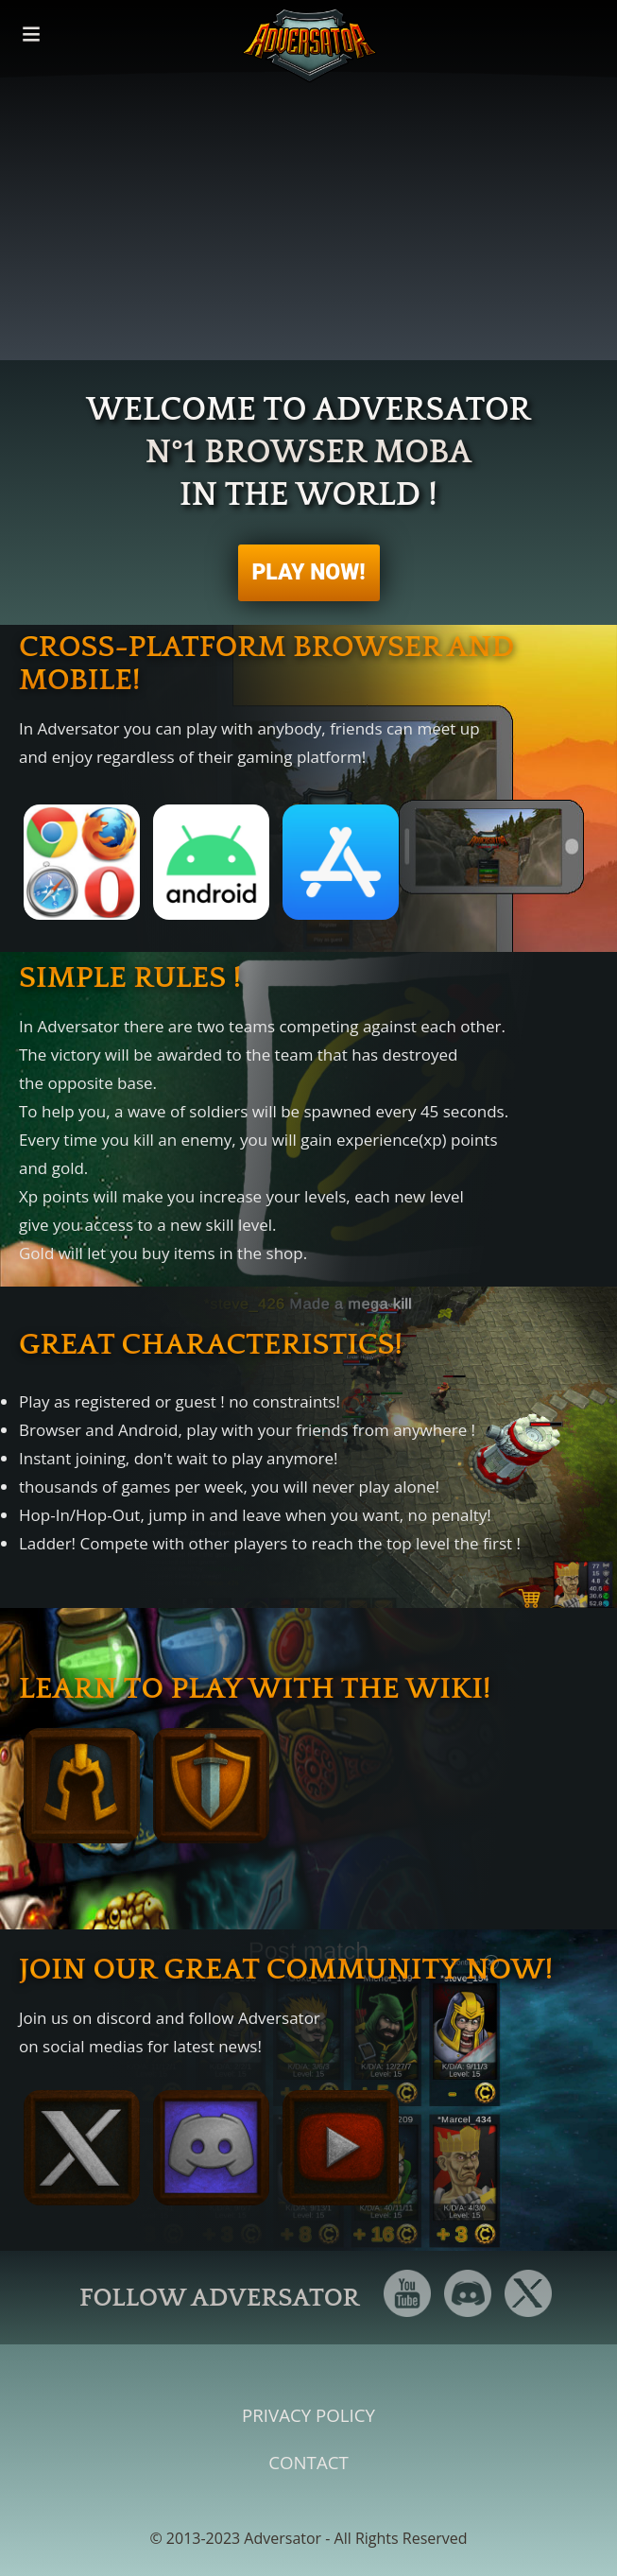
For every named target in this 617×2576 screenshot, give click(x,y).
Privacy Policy (308, 2415)
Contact (308, 2462)
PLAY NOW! (308, 572)
